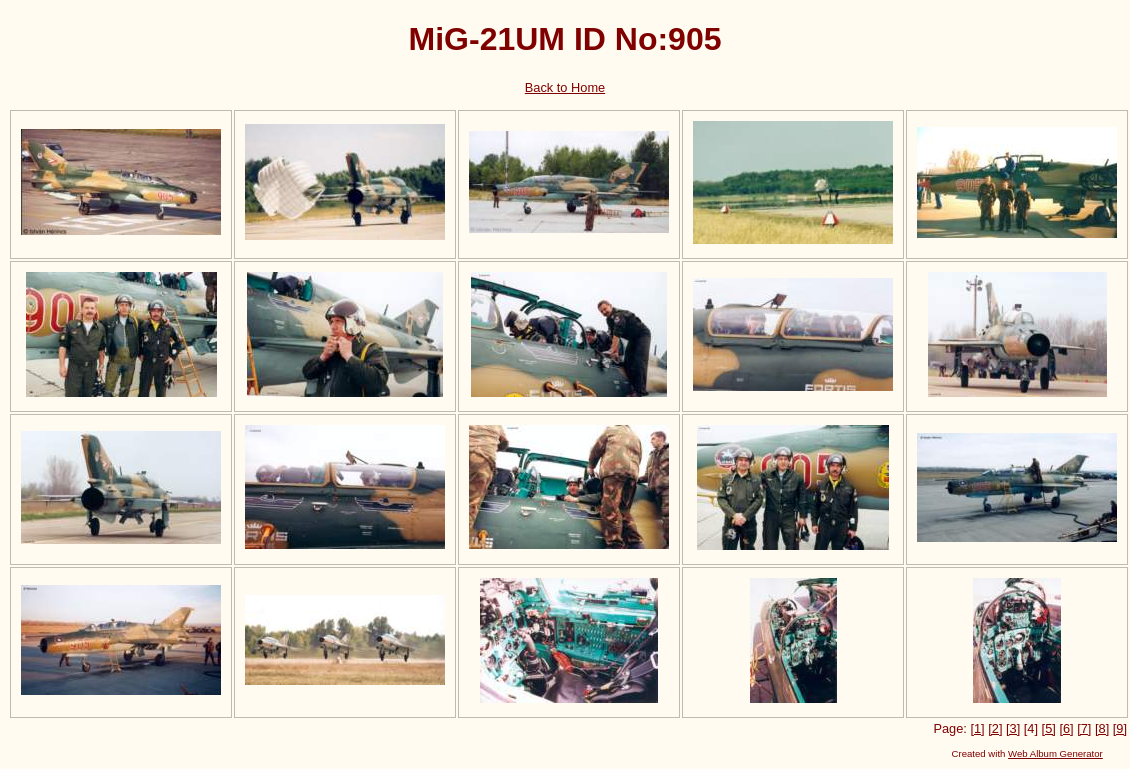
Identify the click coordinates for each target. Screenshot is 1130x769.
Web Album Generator (1055, 753)
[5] (1049, 728)
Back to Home (565, 87)
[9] (1120, 728)
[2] (995, 728)
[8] (1102, 728)
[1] (977, 728)
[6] (1066, 728)
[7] (1084, 728)
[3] (1013, 728)
